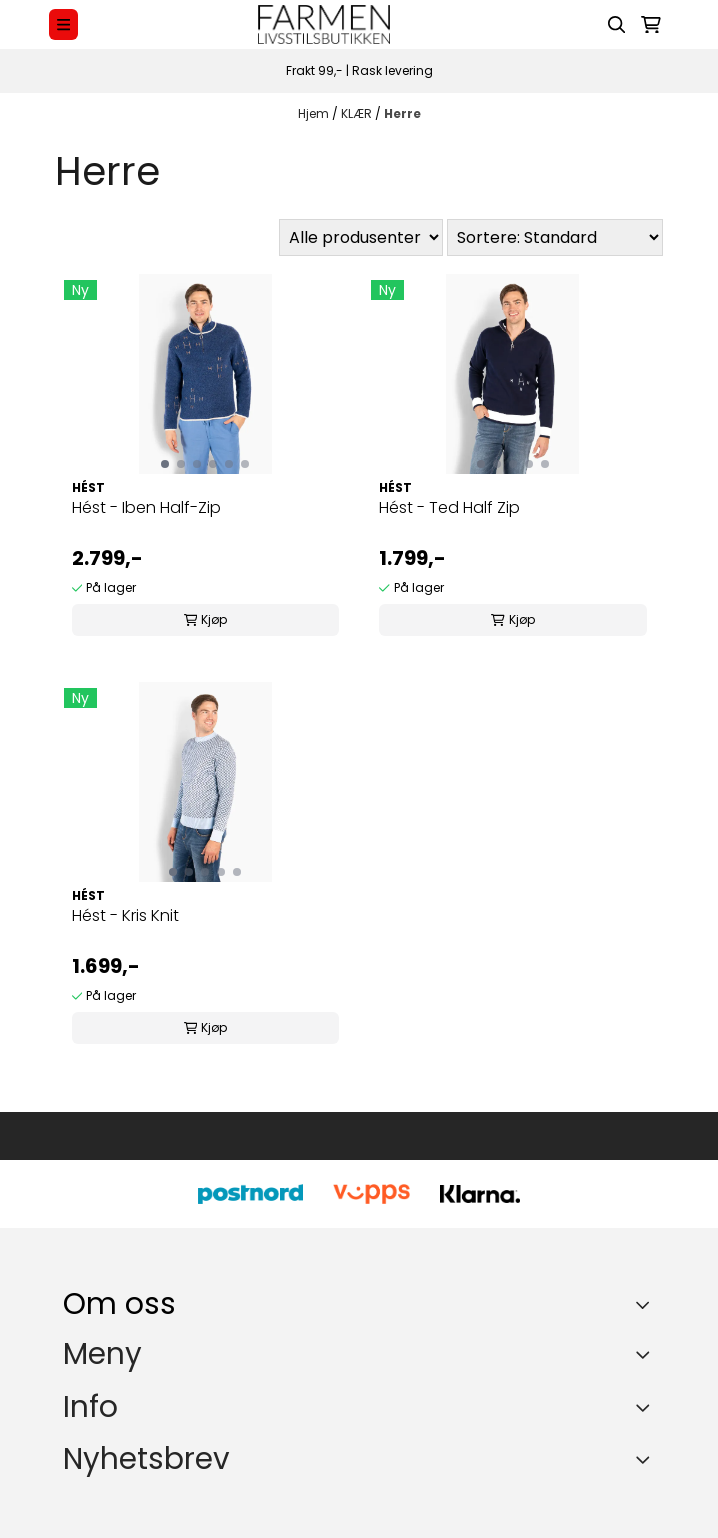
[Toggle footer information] (647, 1304)
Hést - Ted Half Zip (449, 507)
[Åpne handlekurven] (651, 25)
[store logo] (324, 24)
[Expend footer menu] (647, 1355)
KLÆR (358, 113)
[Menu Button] (63, 24)
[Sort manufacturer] (361, 237)
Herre (402, 113)
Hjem (315, 113)
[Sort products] (555, 237)
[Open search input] (617, 25)
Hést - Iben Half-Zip (146, 507)
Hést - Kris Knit (125, 915)
